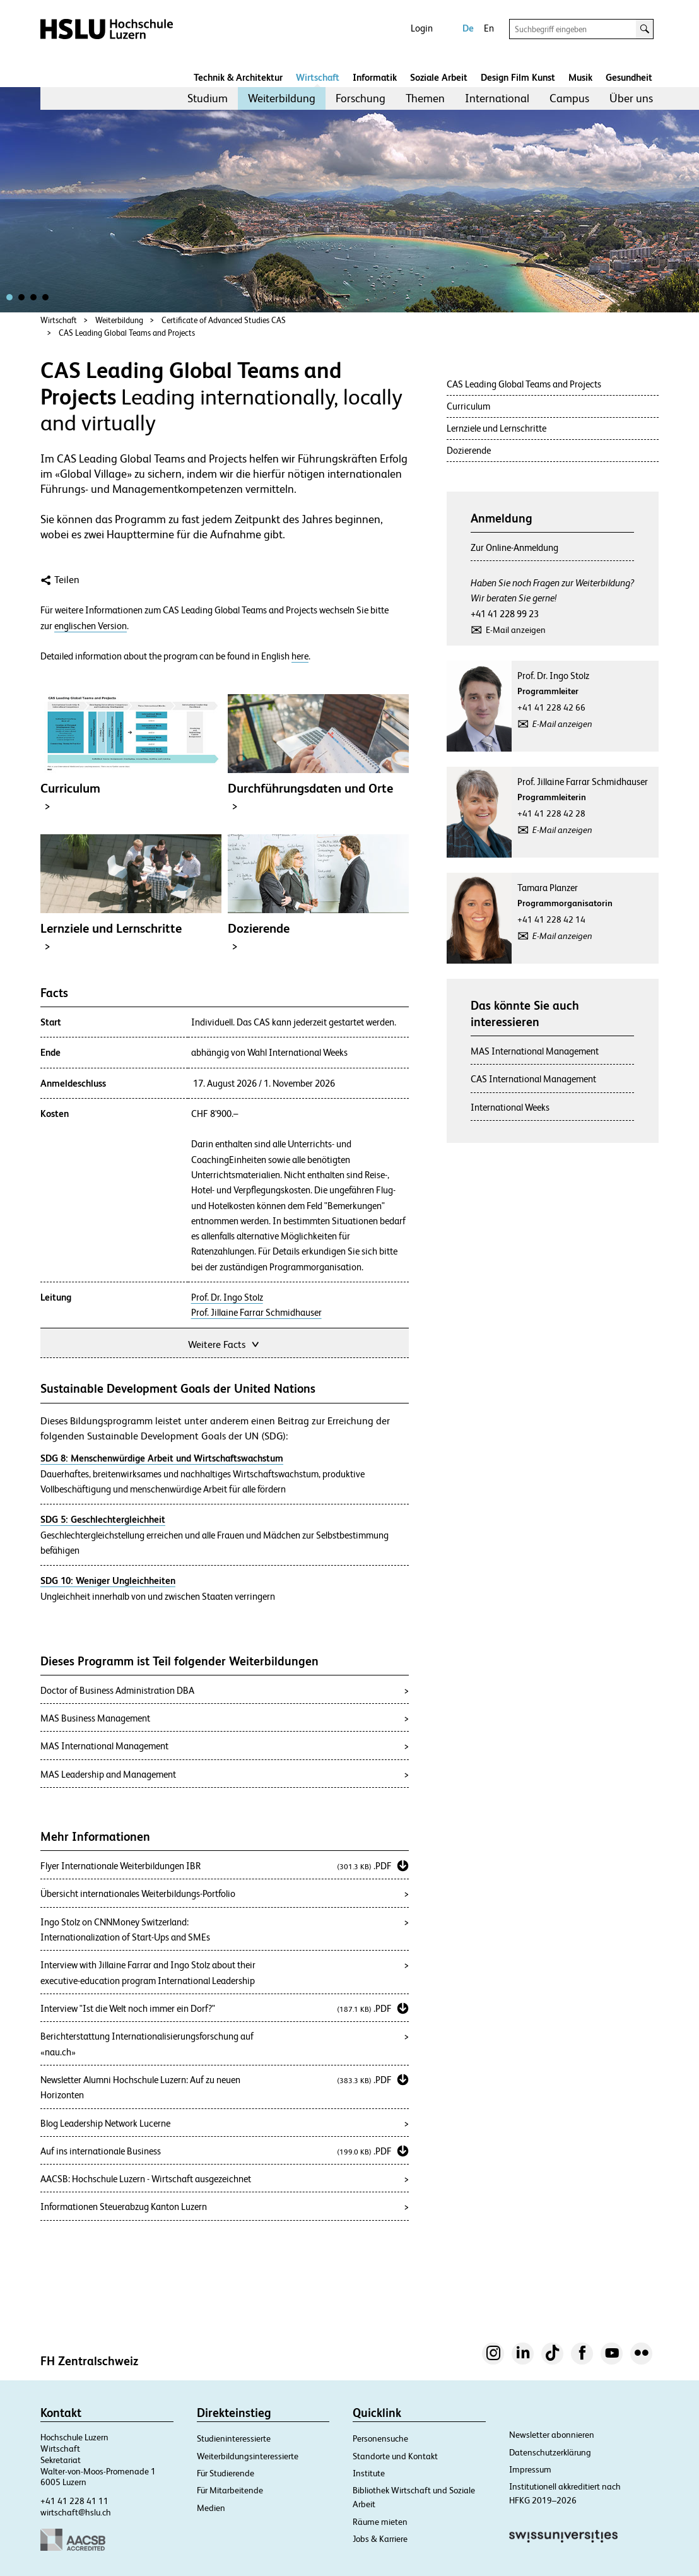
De (468, 28)
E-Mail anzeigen (516, 630)
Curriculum (468, 406)
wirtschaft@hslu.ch (75, 2512)
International (497, 98)
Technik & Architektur (238, 77)
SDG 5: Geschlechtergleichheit (102, 1519)
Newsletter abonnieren (551, 2435)
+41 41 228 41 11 (74, 2501)
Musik (580, 77)
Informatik (375, 77)
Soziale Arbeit (438, 77)
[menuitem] (207, 98)
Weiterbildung (281, 98)
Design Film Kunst (518, 77)
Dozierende (469, 450)
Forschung (360, 98)
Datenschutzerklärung (550, 2452)
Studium (207, 98)
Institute (369, 2473)
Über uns (631, 98)
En (489, 28)
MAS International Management (535, 1051)
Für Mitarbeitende (230, 2490)
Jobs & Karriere (380, 2539)
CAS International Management (533, 1078)
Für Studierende (225, 2473)
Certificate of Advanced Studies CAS (224, 320)
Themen (425, 98)
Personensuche (380, 2438)
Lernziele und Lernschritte (496, 428)
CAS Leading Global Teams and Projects (127, 333)
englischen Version (90, 626)
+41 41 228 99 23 (505, 613)
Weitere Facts (224, 1343)
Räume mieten (380, 2522)
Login (422, 28)
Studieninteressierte (234, 2438)
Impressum (530, 2469)
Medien (211, 2508)
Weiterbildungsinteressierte (247, 2456)
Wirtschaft (317, 77)
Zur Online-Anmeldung (514, 547)
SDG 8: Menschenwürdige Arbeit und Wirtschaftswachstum (161, 1458)
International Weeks (510, 1107)
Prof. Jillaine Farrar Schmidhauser (256, 1313)
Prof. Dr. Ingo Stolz (227, 1297)
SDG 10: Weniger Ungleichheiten (107, 1580)
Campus (569, 98)
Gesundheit (629, 77)
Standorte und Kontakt (395, 2456)
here (299, 656)
